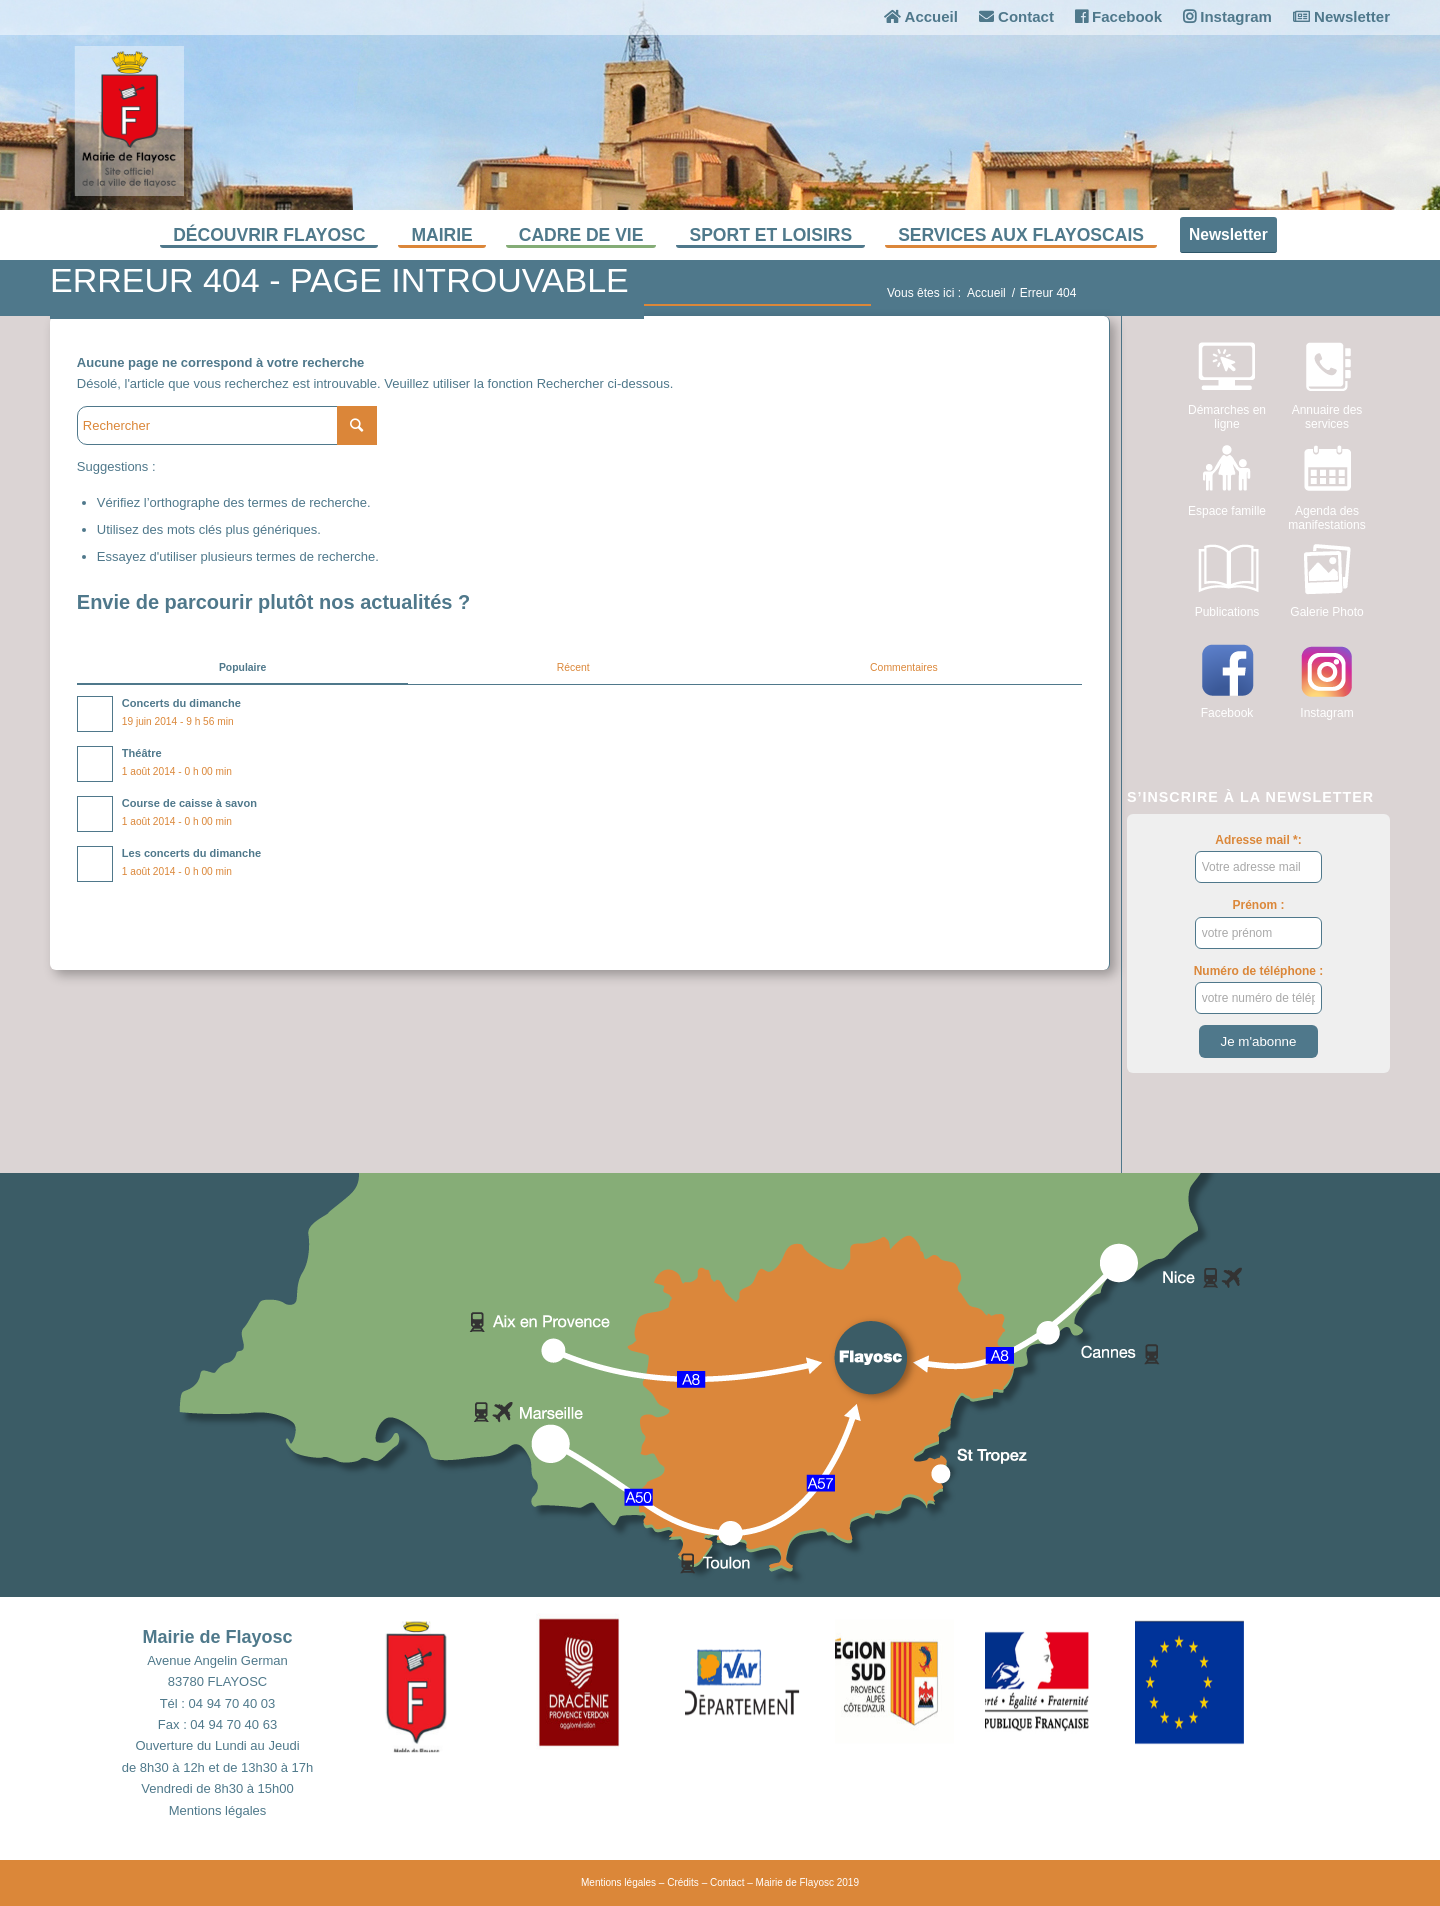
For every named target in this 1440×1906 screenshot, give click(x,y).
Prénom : (1259, 923)
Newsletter (1341, 16)
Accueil (921, 16)
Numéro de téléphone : (1259, 989)
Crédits (683, 1882)
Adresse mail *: (1259, 858)
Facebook (1118, 16)
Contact (1016, 16)
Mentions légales (218, 1810)
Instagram (1227, 16)
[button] (460, 1682)
